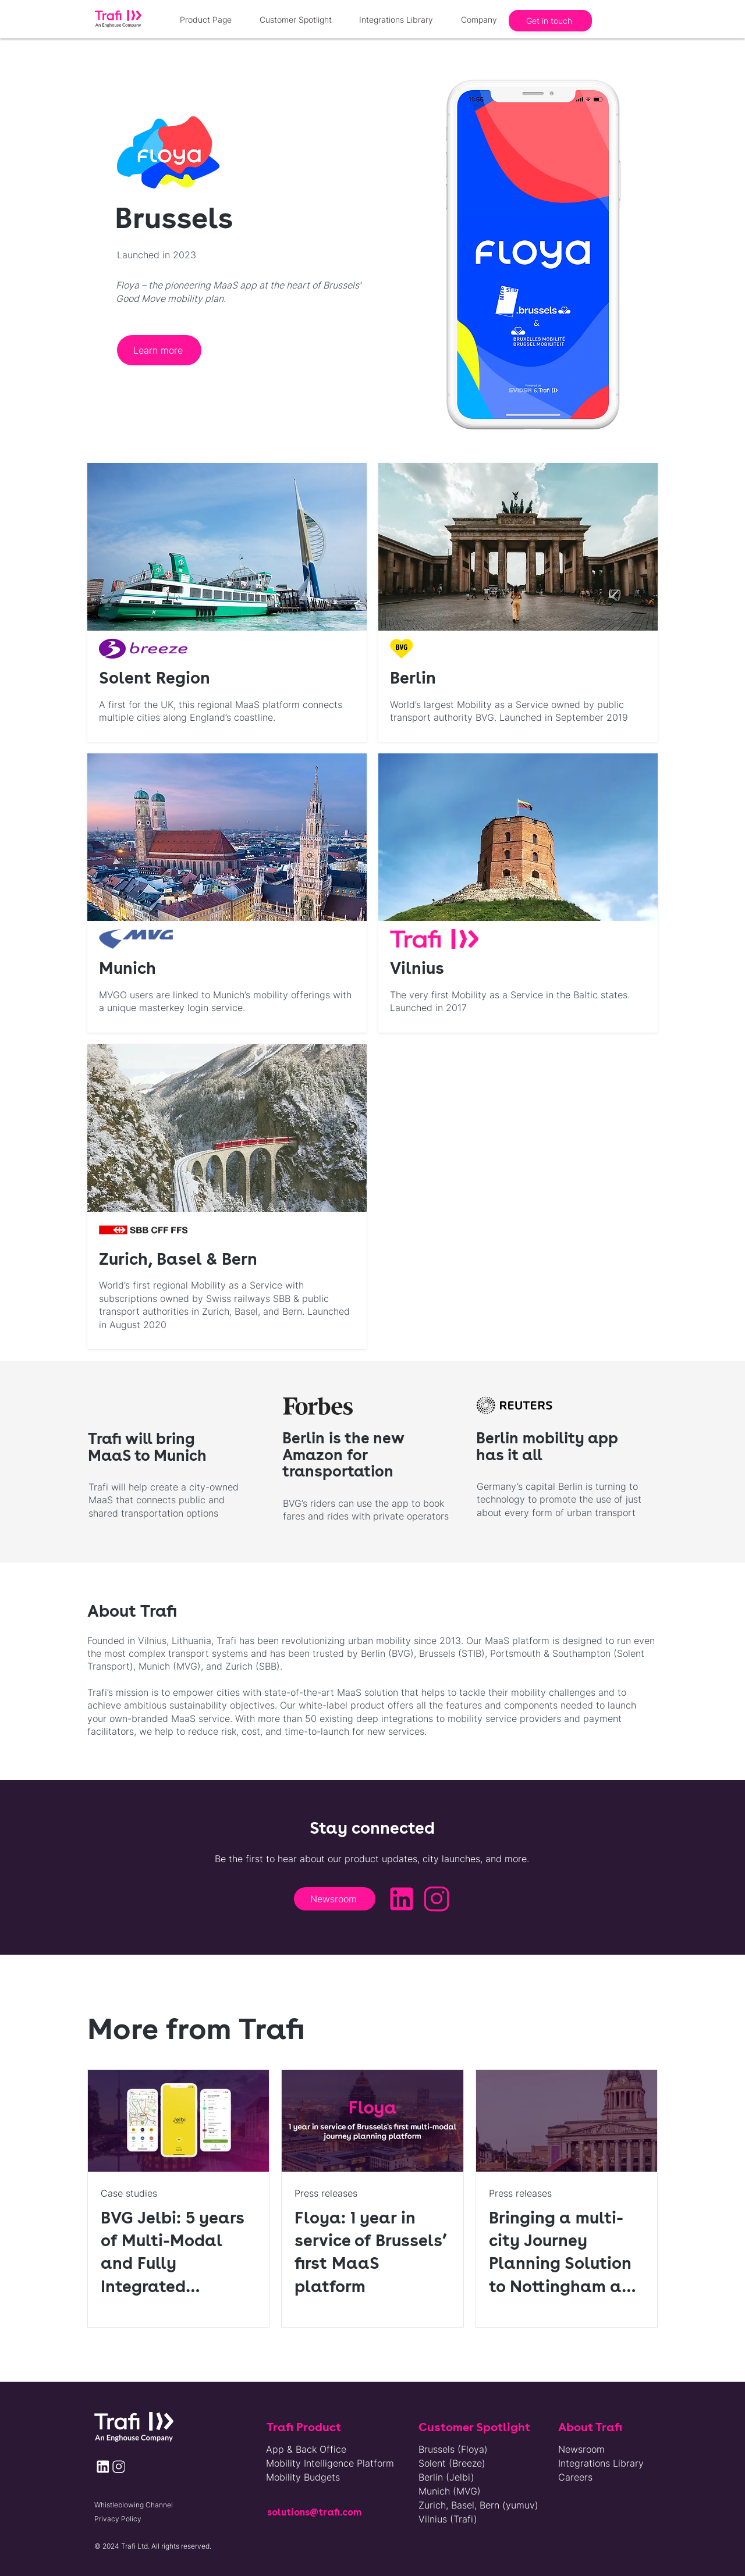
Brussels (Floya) (453, 2449)
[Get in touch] (550, 20)
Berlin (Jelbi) (446, 2477)
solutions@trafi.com (314, 2512)
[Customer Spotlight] (478, 2427)
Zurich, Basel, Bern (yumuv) (472, 2505)
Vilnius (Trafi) (447, 2519)
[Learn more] (159, 350)
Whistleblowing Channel (133, 2504)
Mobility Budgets (303, 2477)
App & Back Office (306, 2449)
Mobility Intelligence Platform (330, 2463)
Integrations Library (601, 2463)
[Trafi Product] (316, 2427)
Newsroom (581, 2449)
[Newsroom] (334, 1898)
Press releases (326, 2193)
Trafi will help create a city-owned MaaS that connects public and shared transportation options (163, 1500)
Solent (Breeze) (451, 2463)
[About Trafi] (608, 2427)
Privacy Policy (117, 2518)
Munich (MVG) (449, 2491)
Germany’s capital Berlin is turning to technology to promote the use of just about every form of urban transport (559, 1499)
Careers (575, 2477)
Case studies (129, 2193)
